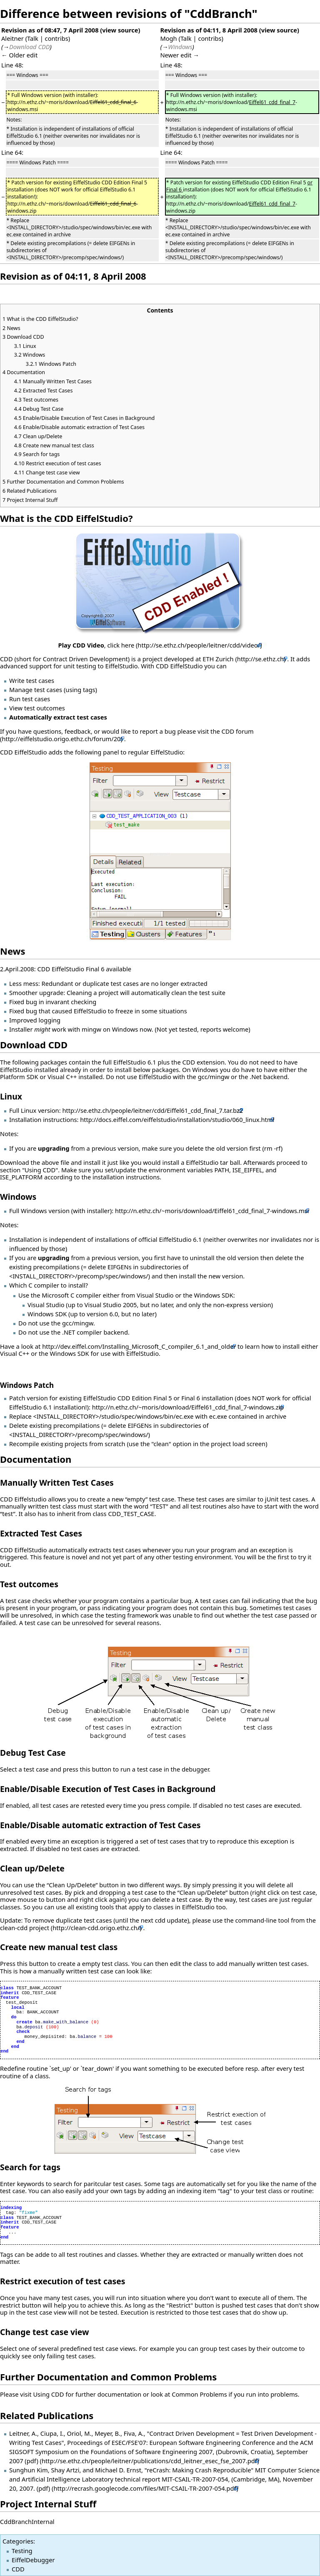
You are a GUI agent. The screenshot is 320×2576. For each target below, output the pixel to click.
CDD (18, 2569)
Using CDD (48, 2394)
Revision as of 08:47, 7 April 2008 (50, 30)
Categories (17, 2541)
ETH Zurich (217, 659)
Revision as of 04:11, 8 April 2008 (209, 30)
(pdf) (31, 2461)
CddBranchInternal (27, 2521)
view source (120, 30)
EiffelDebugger (33, 2560)
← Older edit (19, 55)
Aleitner (12, 38)
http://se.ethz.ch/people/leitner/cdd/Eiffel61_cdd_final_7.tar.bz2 (152, 1110)
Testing (22, 2550)
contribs (56, 38)
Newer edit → (179, 55)
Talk (32, 38)
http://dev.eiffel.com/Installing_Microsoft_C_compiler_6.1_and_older (139, 1346)
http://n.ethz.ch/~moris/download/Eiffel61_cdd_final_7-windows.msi (212, 1210)
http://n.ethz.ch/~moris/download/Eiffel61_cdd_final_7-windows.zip (188, 1407)
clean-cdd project (24, 1927)
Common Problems (199, 2394)
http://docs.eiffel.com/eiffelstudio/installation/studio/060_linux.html (177, 1119)
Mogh (168, 38)
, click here (96, 645)
